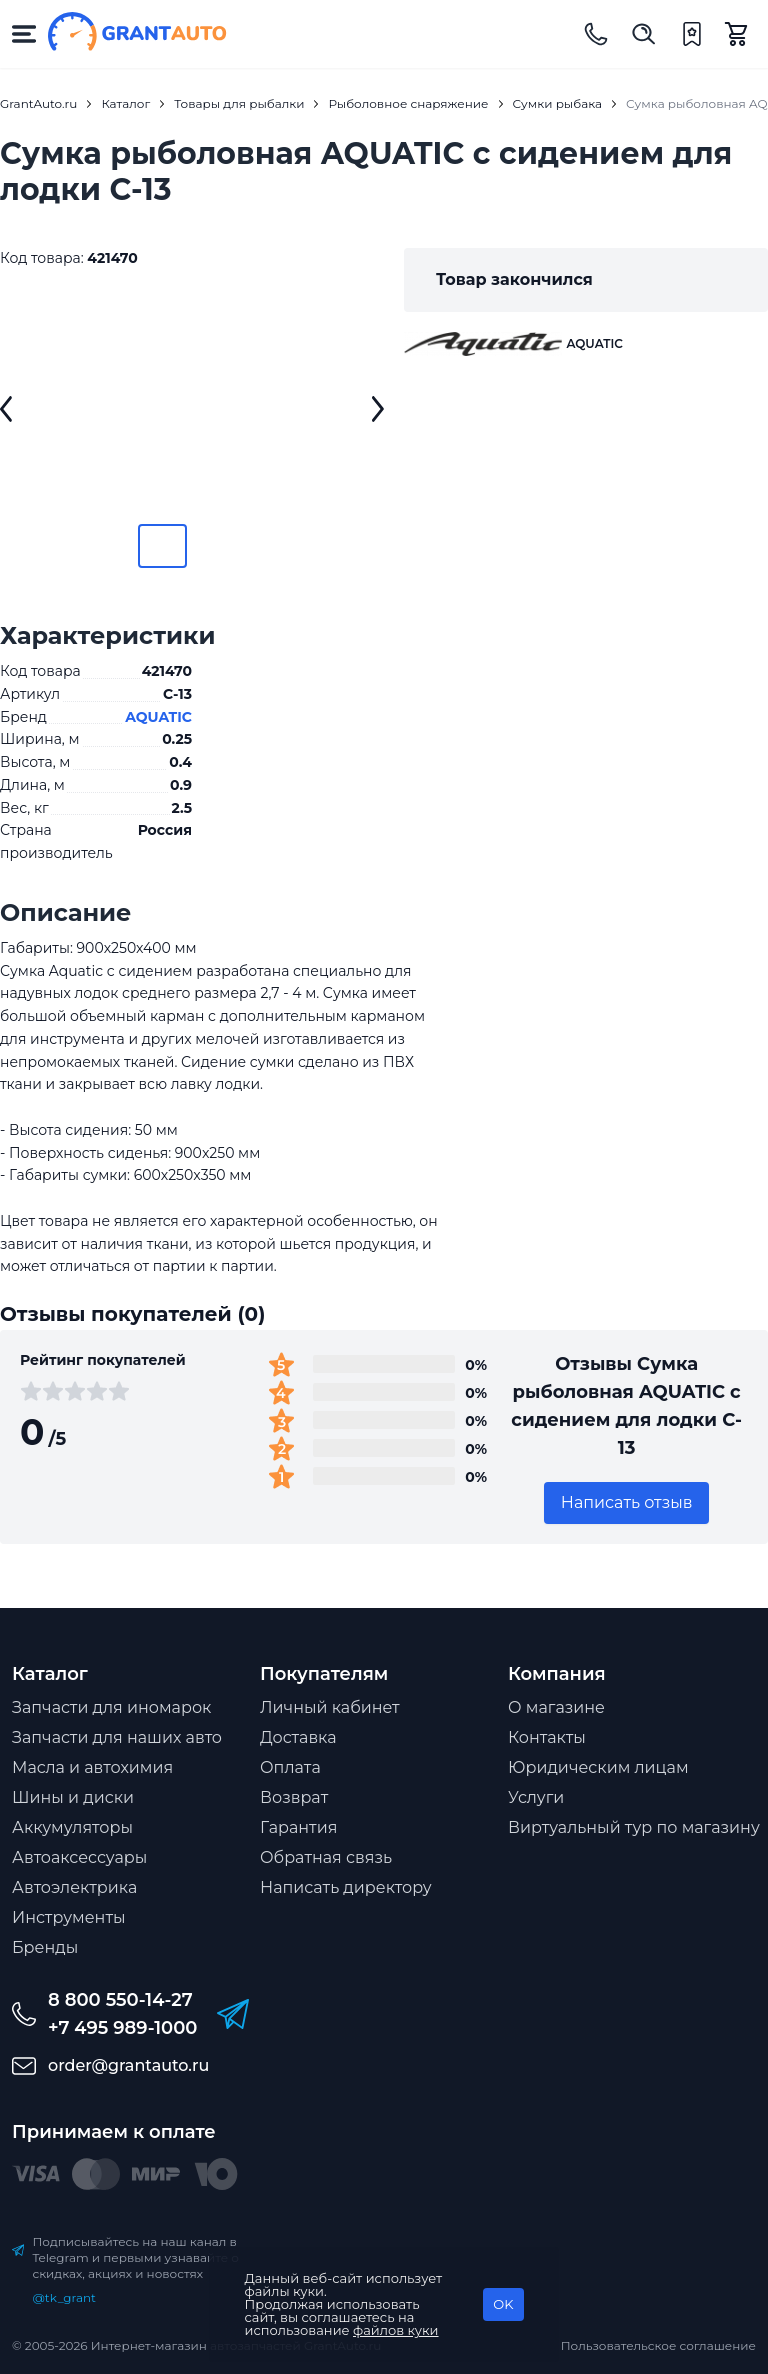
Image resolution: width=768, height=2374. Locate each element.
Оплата (290, 1767)
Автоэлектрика (74, 1887)
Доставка (298, 1737)
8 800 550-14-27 (120, 2000)
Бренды (45, 1947)
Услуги (536, 1797)
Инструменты (69, 1917)
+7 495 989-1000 (122, 2028)
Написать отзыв (627, 1502)
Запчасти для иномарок (111, 1707)
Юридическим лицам (598, 1767)
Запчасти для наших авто (117, 1737)
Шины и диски (73, 1797)
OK (503, 2304)
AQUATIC (158, 717)
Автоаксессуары (79, 1857)
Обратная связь (326, 1857)
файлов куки (396, 2330)
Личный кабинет (330, 1707)
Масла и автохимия (92, 1767)
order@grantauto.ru (128, 2065)
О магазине (556, 1707)
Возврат (294, 1797)
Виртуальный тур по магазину (634, 1827)
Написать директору (346, 1887)
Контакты (547, 1737)
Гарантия (298, 1827)
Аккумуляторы (72, 1827)
